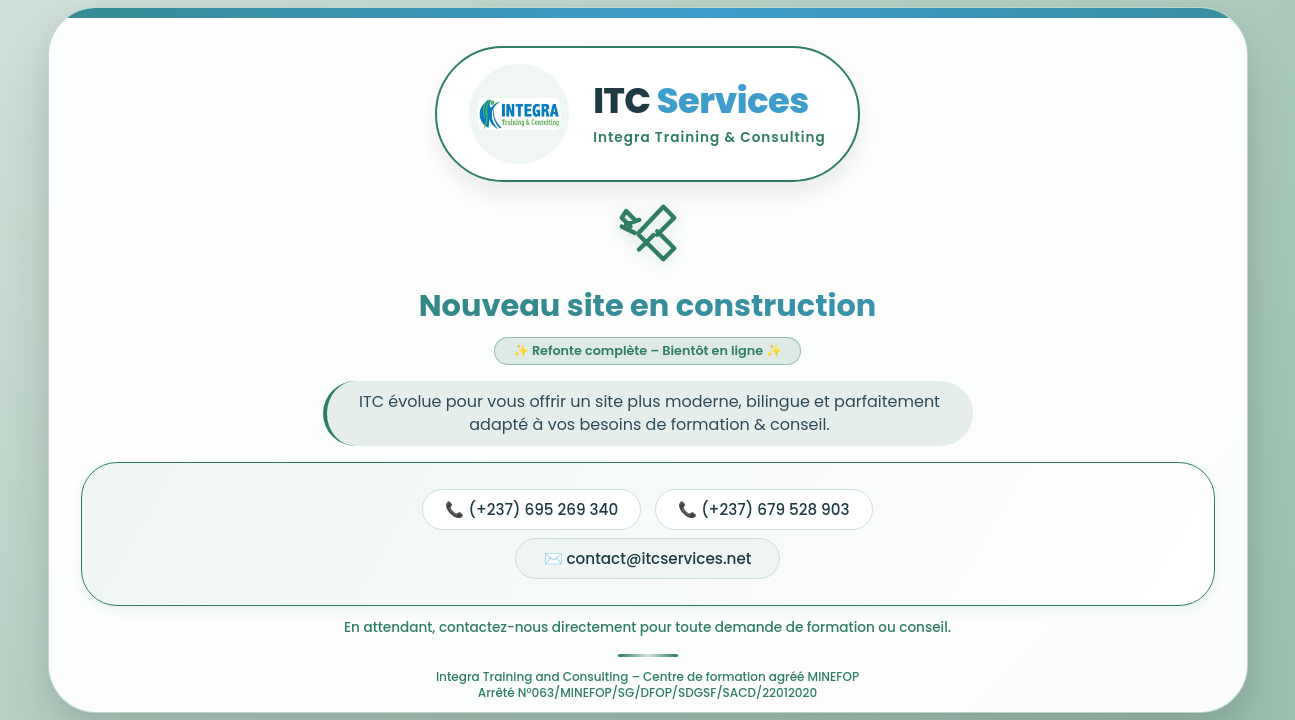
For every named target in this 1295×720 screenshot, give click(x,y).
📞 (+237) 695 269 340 (531, 509)
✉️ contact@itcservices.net (648, 558)
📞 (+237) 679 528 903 (763, 509)
